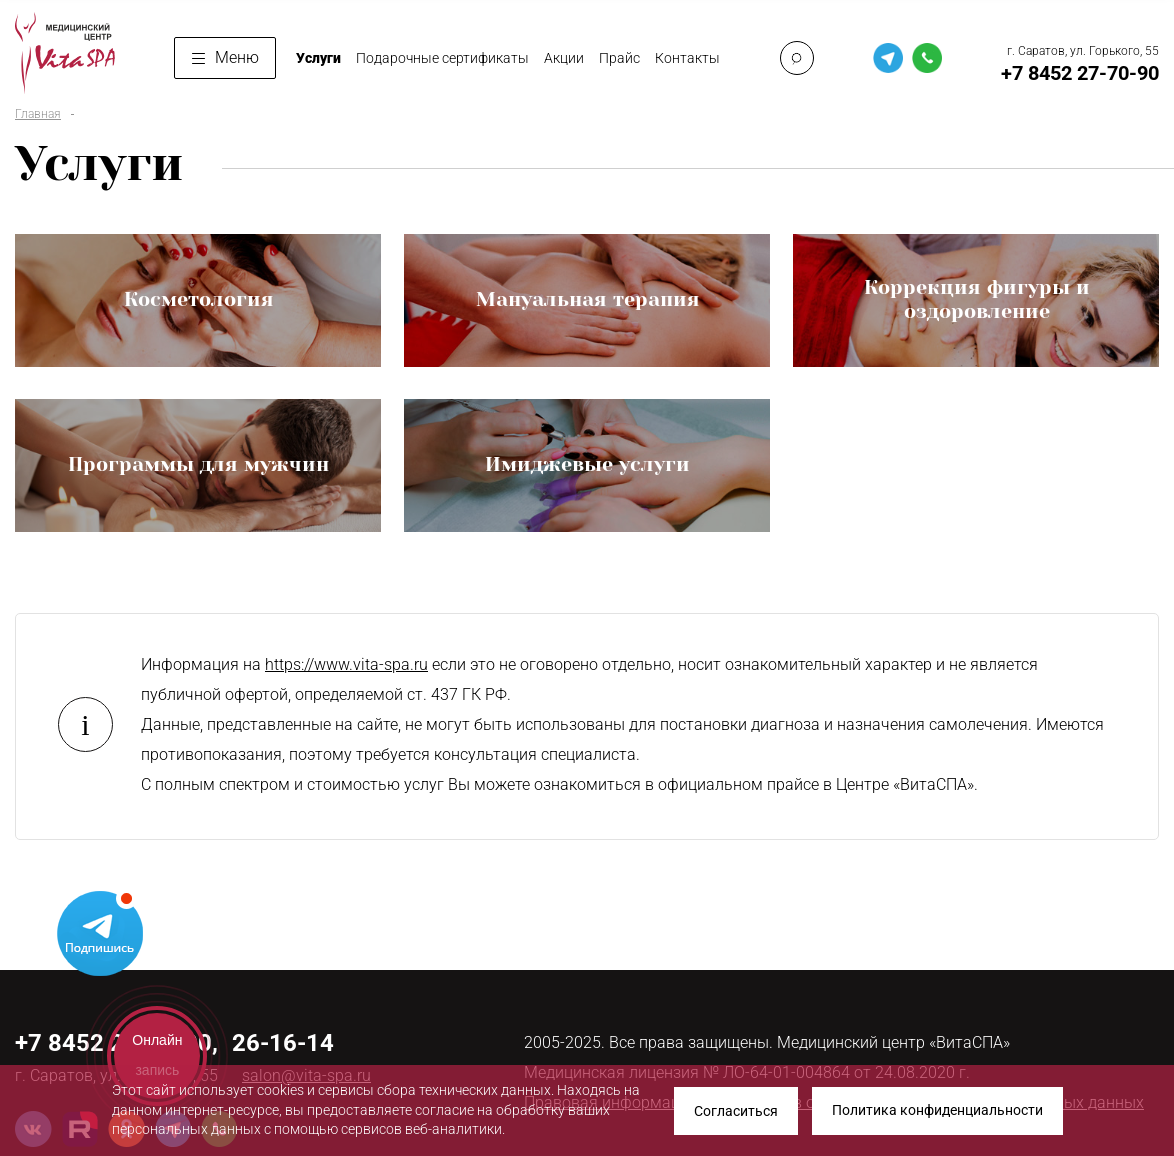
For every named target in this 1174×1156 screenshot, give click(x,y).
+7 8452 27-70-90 (1080, 73)
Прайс (619, 58)
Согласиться (736, 1111)
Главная (38, 114)
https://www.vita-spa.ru (346, 664)
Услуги (318, 58)
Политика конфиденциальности (937, 1111)
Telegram (100, 932)
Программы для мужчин (198, 464)
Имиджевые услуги (587, 464)
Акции (564, 58)
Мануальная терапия (588, 299)
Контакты (687, 58)
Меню (225, 57)
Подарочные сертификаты (442, 58)
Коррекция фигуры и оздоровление (977, 299)
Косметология (199, 299)
